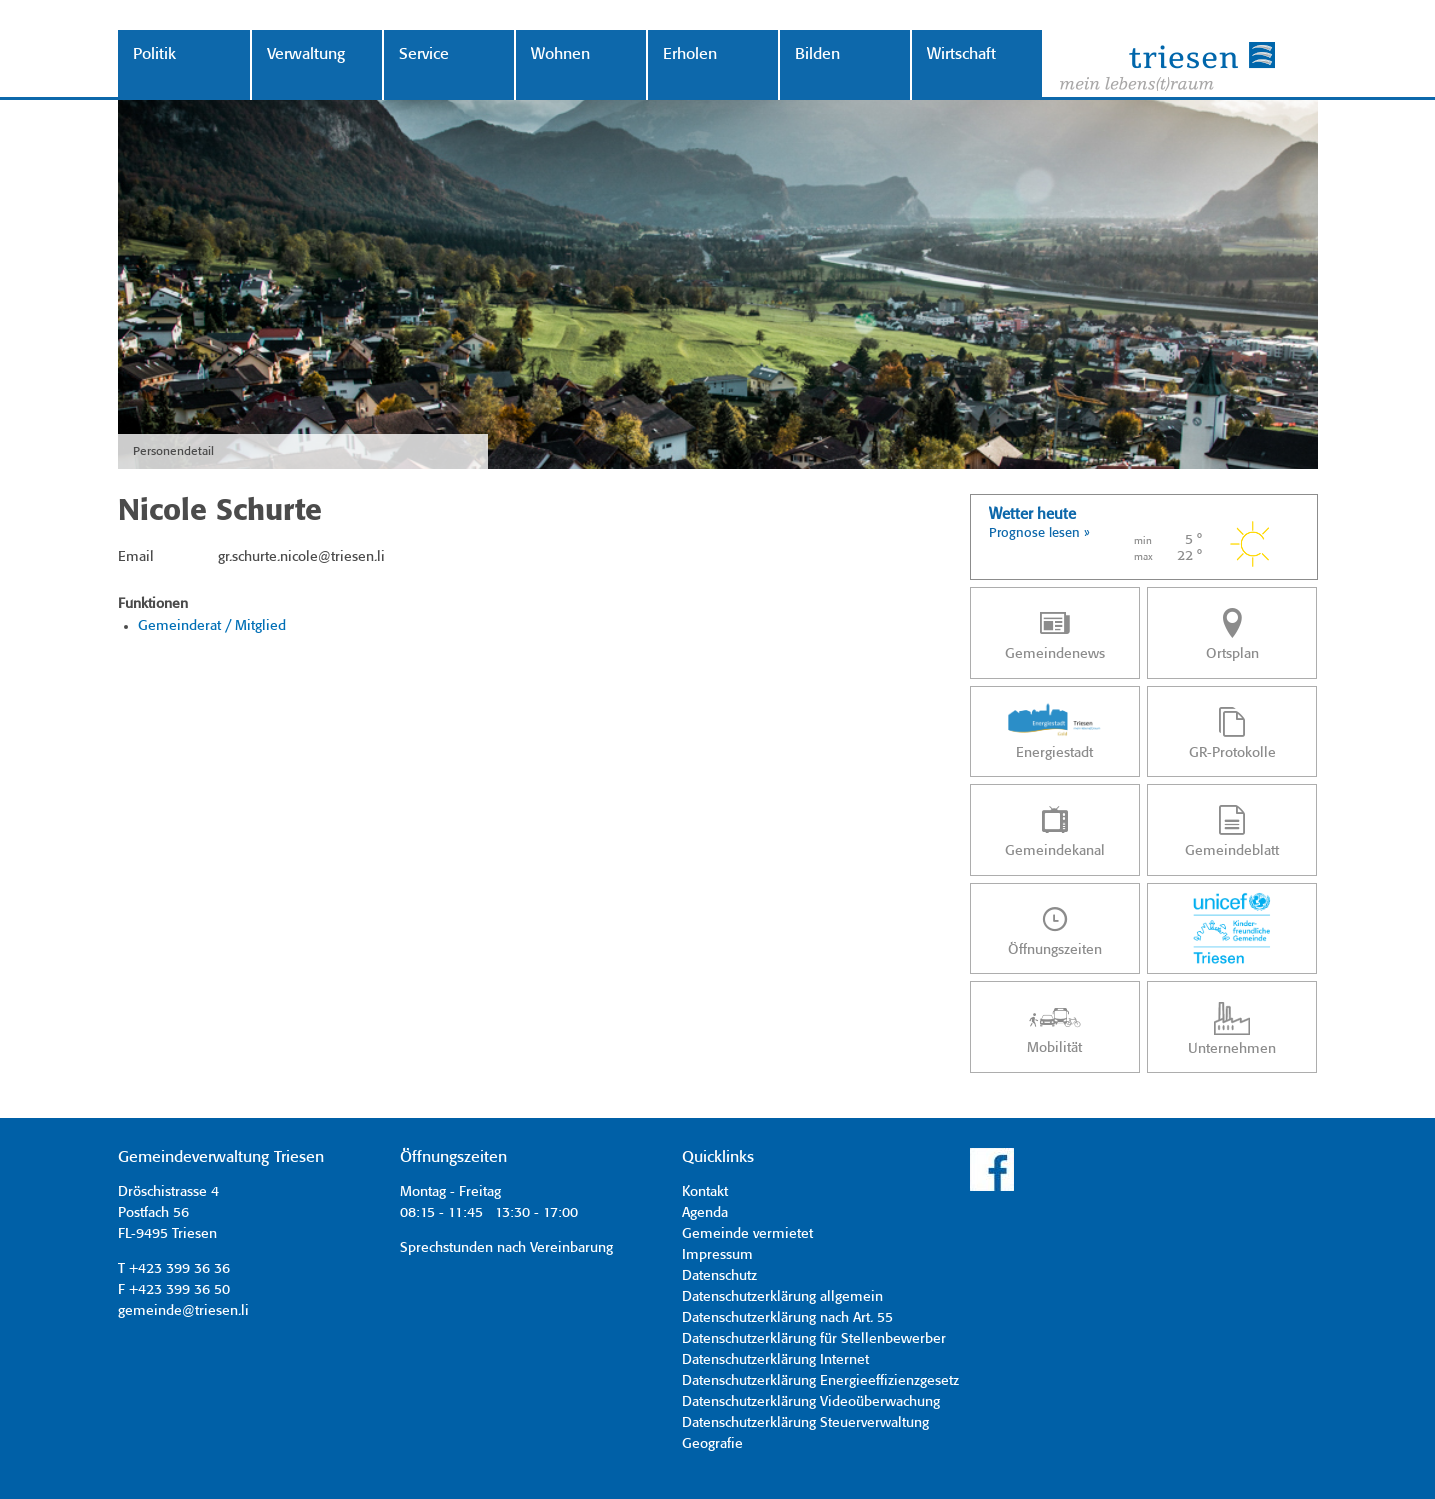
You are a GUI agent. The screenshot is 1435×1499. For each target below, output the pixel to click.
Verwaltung (306, 54)
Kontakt (705, 1192)
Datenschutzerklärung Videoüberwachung (811, 1402)
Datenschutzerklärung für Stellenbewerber (814, 1339)
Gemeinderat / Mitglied (212, 626)
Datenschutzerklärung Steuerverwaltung (805, 1423)
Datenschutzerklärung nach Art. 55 (787, 1318)
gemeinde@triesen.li (183, 1311)
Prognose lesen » (1039, 533)
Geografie (712, 1444)
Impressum (717, 1255)
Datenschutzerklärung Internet (775, 1360)
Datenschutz (719, 1276)
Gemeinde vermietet (747, 1234)
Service (424, 54)
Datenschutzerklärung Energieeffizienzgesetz (820, 1381)
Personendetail (173, 451)
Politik (154, 54)
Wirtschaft (961, 54)
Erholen (690, 54)
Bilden (817, 54)
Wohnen (560, 54)
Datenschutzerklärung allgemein (782, 1297)
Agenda (705, 1213)
